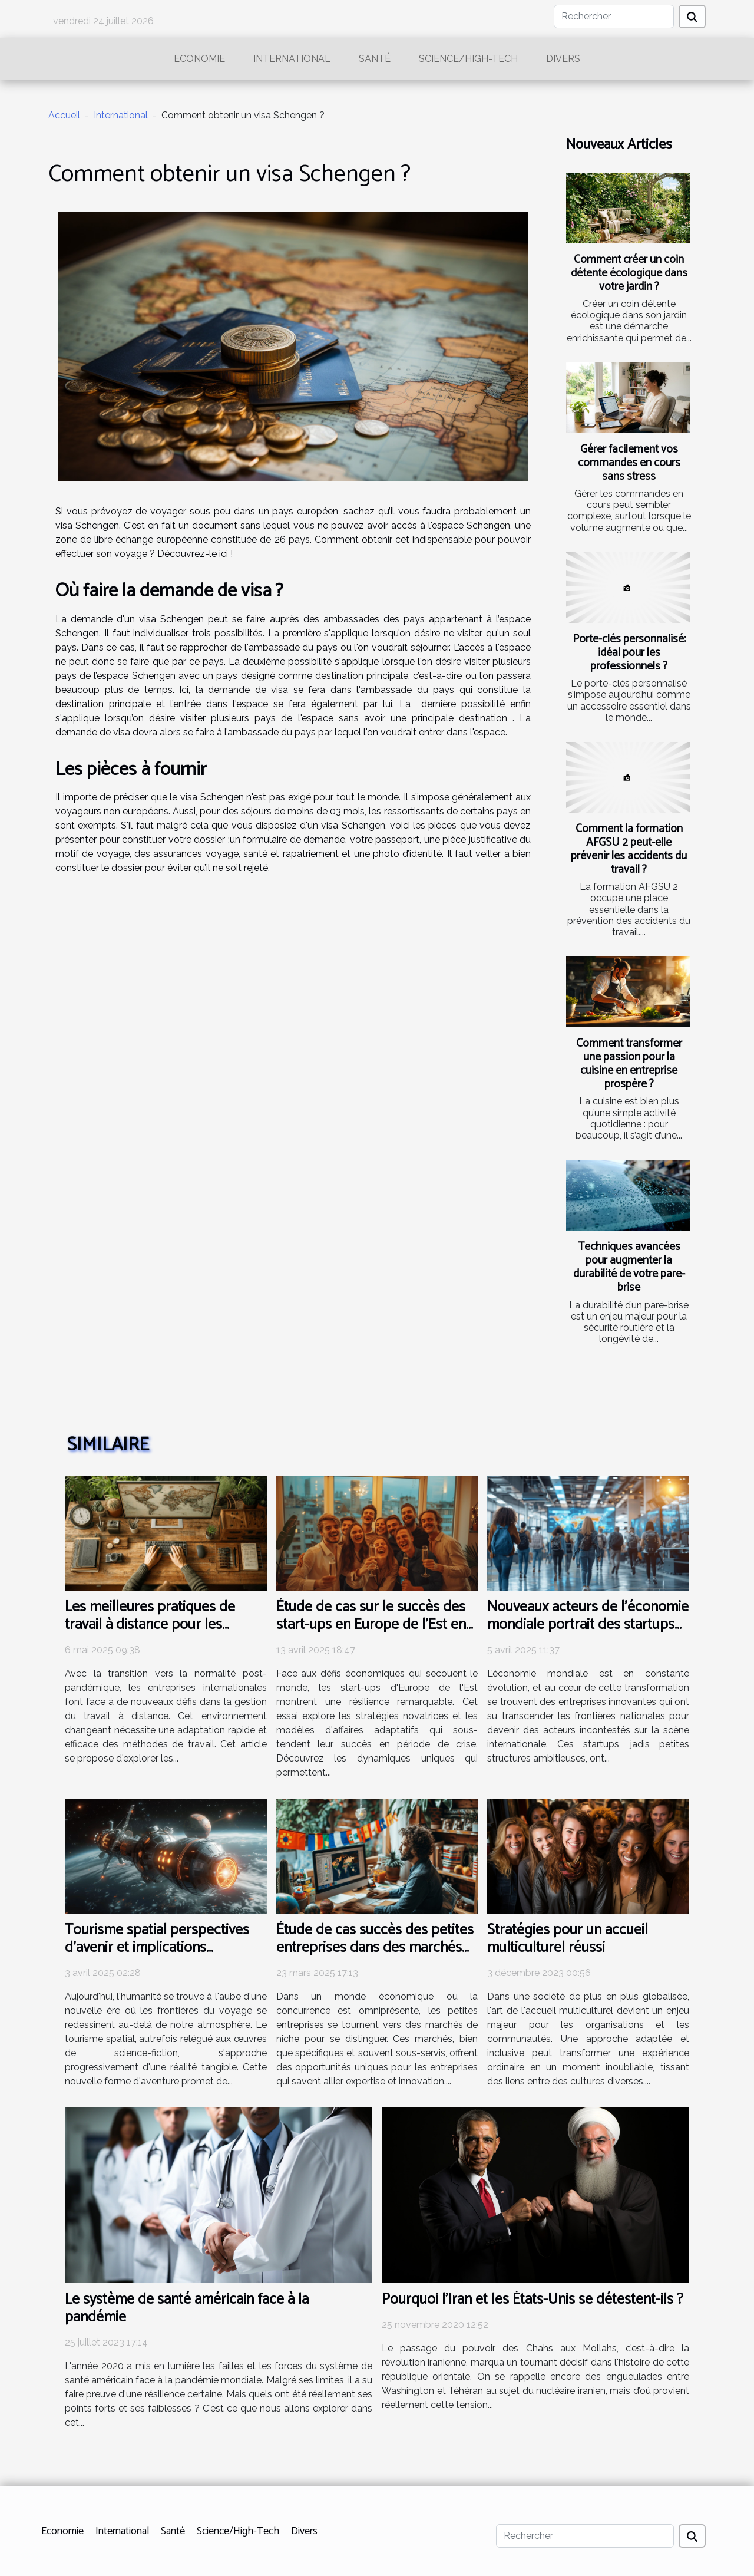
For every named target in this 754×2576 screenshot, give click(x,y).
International (291, 58)
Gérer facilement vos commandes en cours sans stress (629, 463)
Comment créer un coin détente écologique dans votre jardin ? (629, 273)
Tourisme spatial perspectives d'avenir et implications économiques (157, 1948)
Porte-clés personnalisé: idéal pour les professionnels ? (629, 652)
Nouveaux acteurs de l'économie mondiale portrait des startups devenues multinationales (588, 1625)
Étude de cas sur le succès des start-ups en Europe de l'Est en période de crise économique (371, 1625)
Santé (375, 58)
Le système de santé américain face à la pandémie (187, 2308)
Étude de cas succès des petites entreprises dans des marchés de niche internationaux (375, 1948)
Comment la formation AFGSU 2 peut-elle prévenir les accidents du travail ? (629, 849)
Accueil (64, 115)
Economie (199, 58)
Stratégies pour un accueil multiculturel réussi (567, 1939)
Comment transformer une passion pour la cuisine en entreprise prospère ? (629, 1063)
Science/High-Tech (468, 58)
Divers (563, 58)
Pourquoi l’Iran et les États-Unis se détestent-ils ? (532, 2299)
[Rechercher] (614, 16)
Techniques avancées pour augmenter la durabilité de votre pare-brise (629, 1267)
